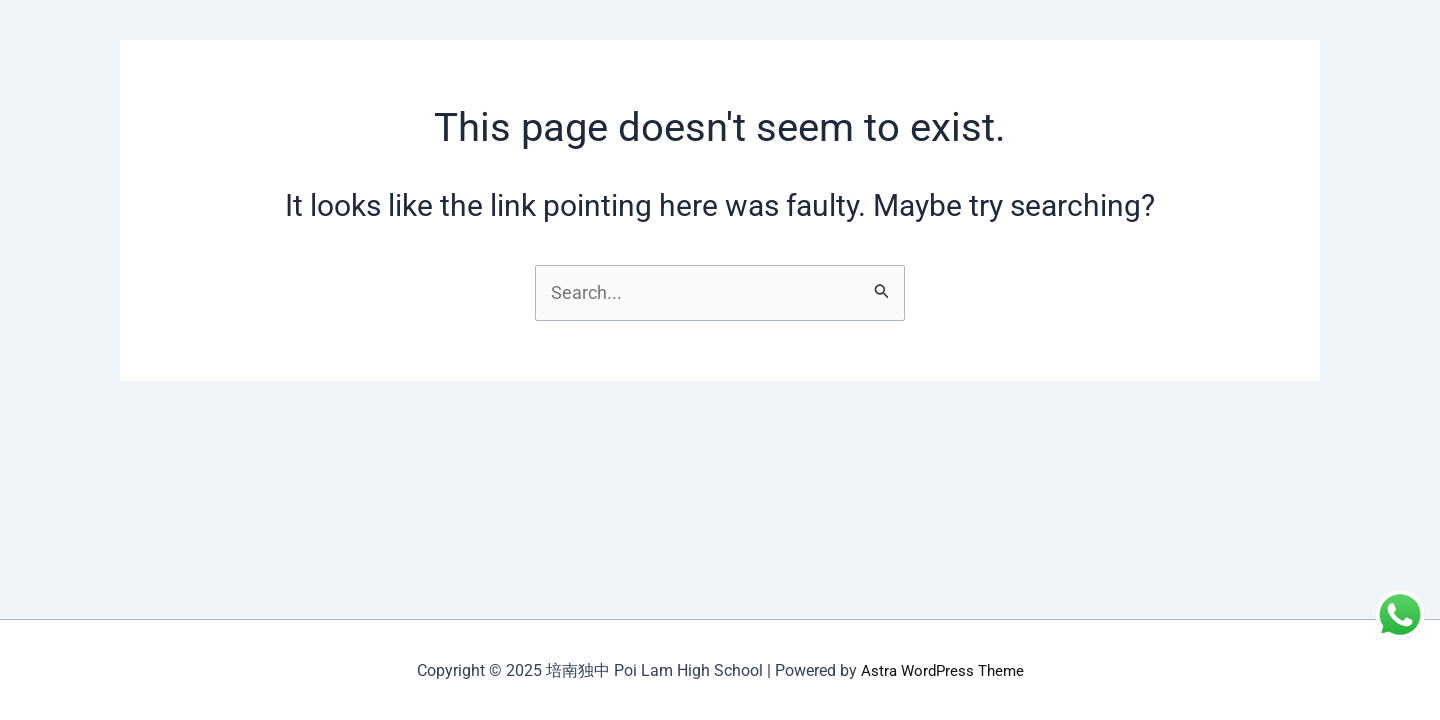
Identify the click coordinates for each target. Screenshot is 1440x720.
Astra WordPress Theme (942, 670)
